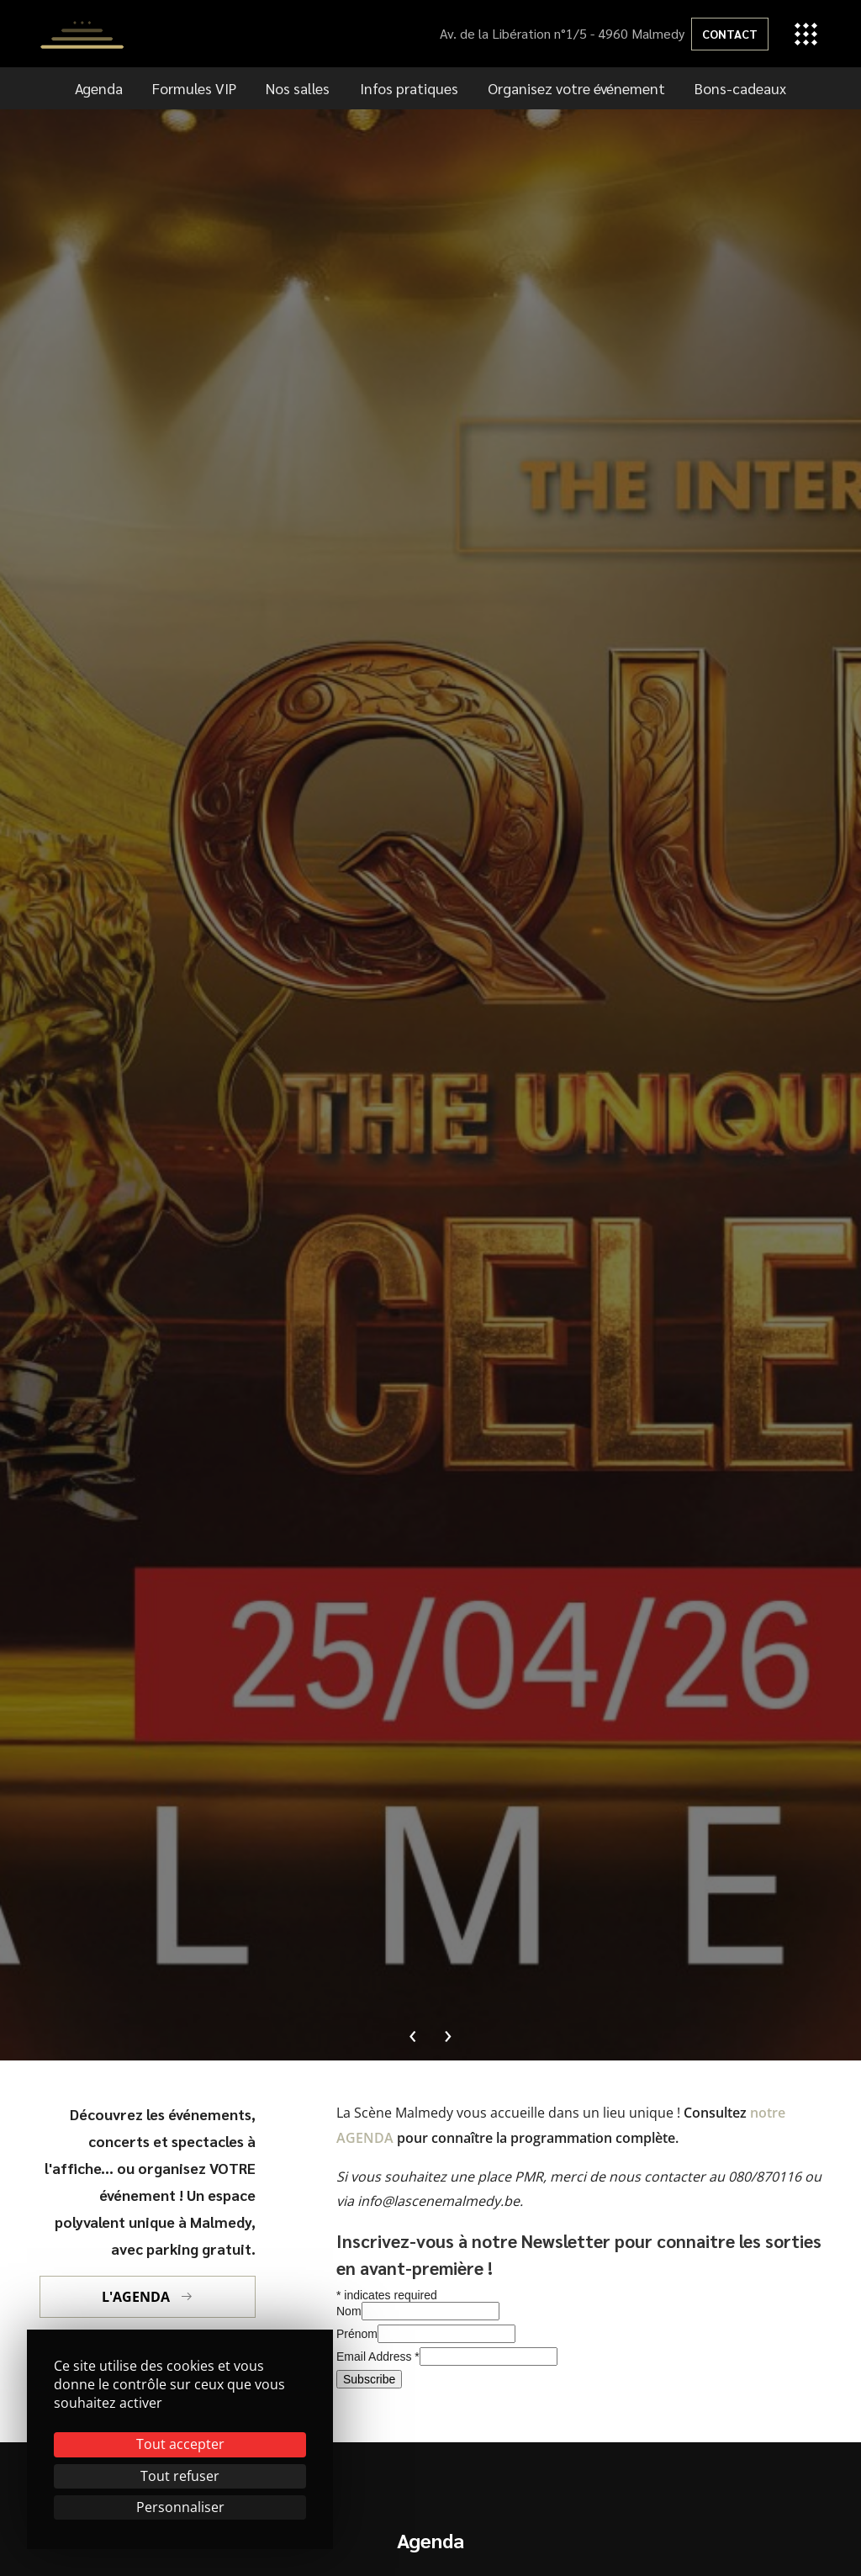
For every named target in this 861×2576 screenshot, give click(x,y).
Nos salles (298, 88)
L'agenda (147, 2297)
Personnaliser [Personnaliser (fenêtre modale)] (180, 2507)
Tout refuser (179, 2476)
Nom (349, 2311)
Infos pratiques (409, 88)
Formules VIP (194, 88)
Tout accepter (180, 2444)
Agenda (99, 88)
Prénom (357, 2334)
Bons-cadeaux (740, 88)
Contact (730, 33)
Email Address (378, 2356)
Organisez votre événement (576, 88)
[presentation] (412, 2033)
